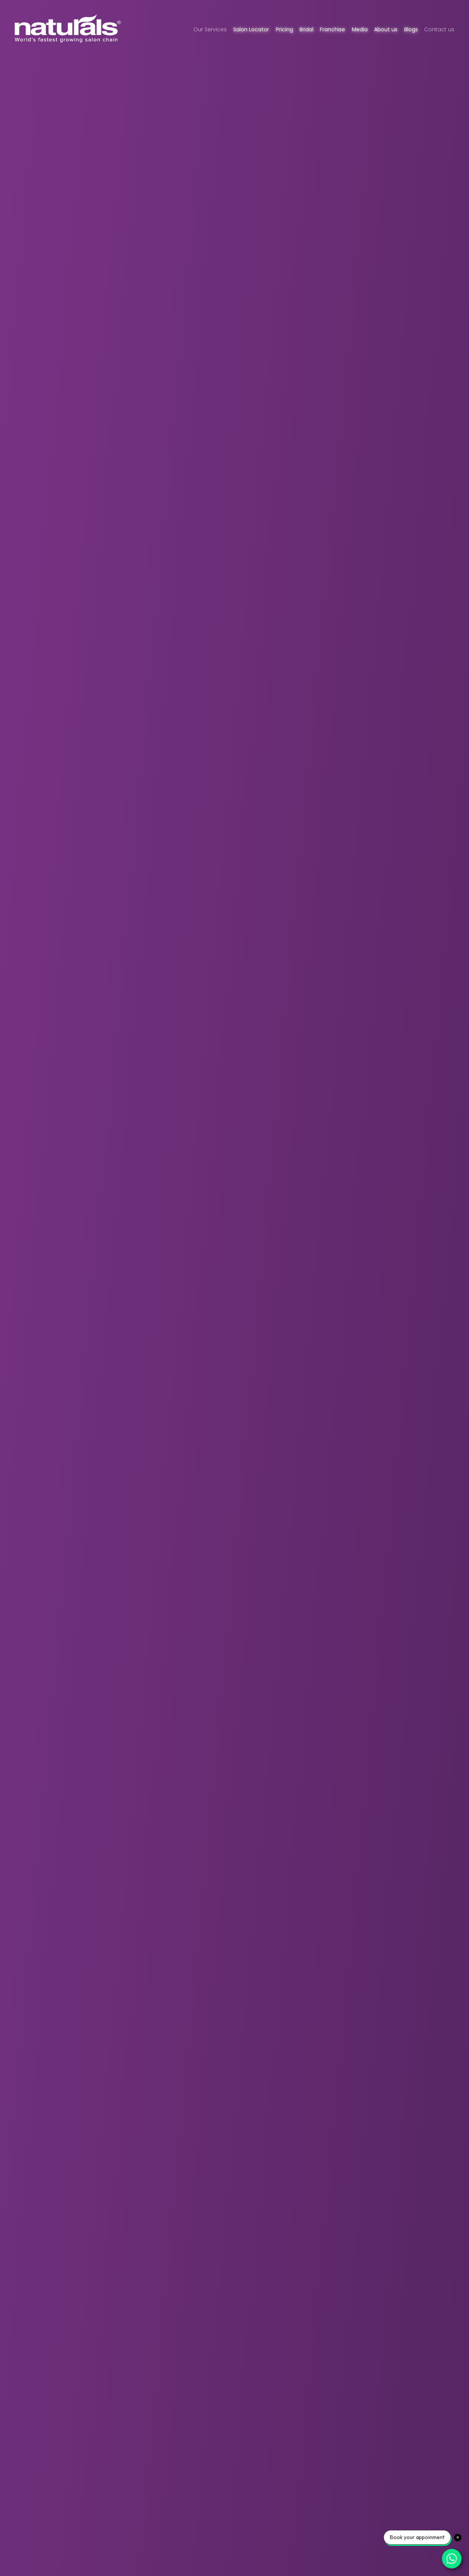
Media (360, 29)
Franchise (332, 29)
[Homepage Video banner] (234, 1288)
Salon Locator (251, 29)
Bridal (306, 29)
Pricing (284, 29)
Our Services (210, 29)
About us (385, 29)
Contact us (439, 29)
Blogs (411, 29)
